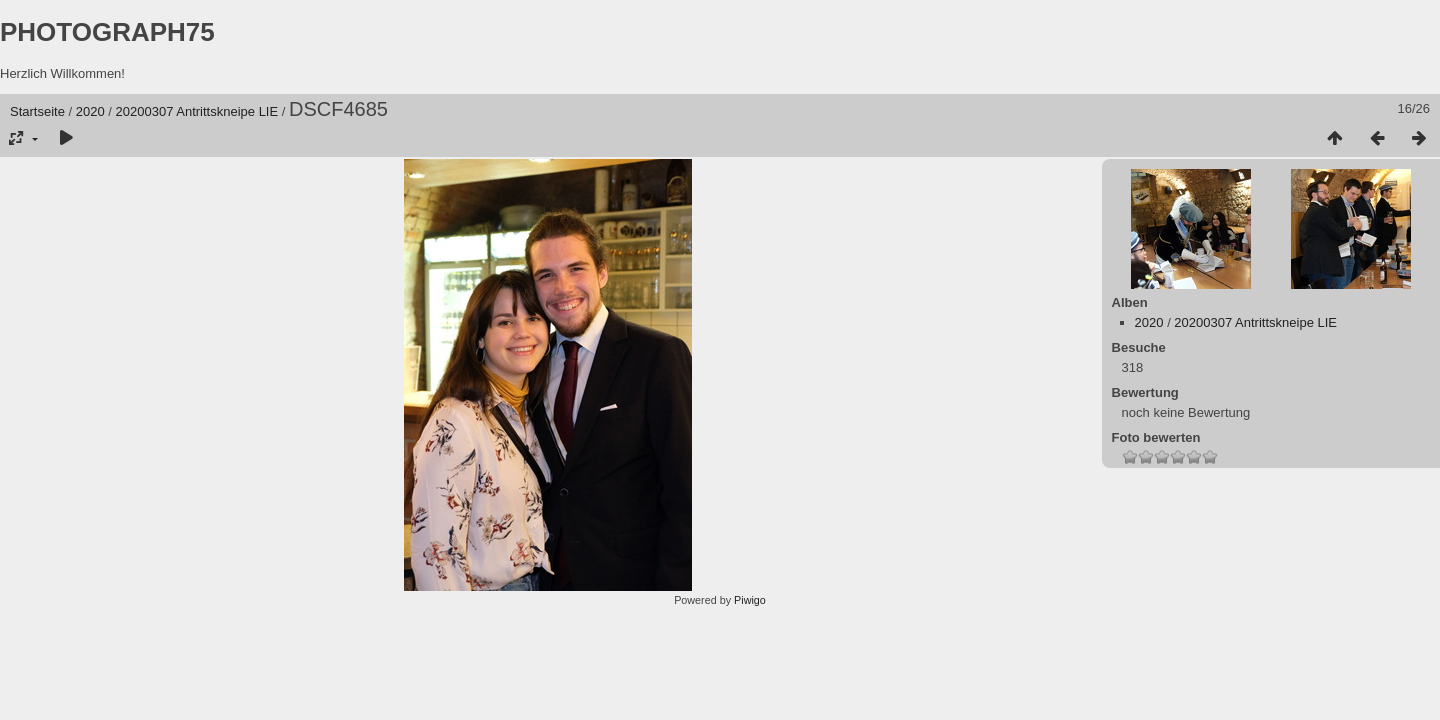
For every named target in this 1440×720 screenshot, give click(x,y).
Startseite (37, 111)
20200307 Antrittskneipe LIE (197, 111)
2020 (90, 111)
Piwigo (750, 600)
